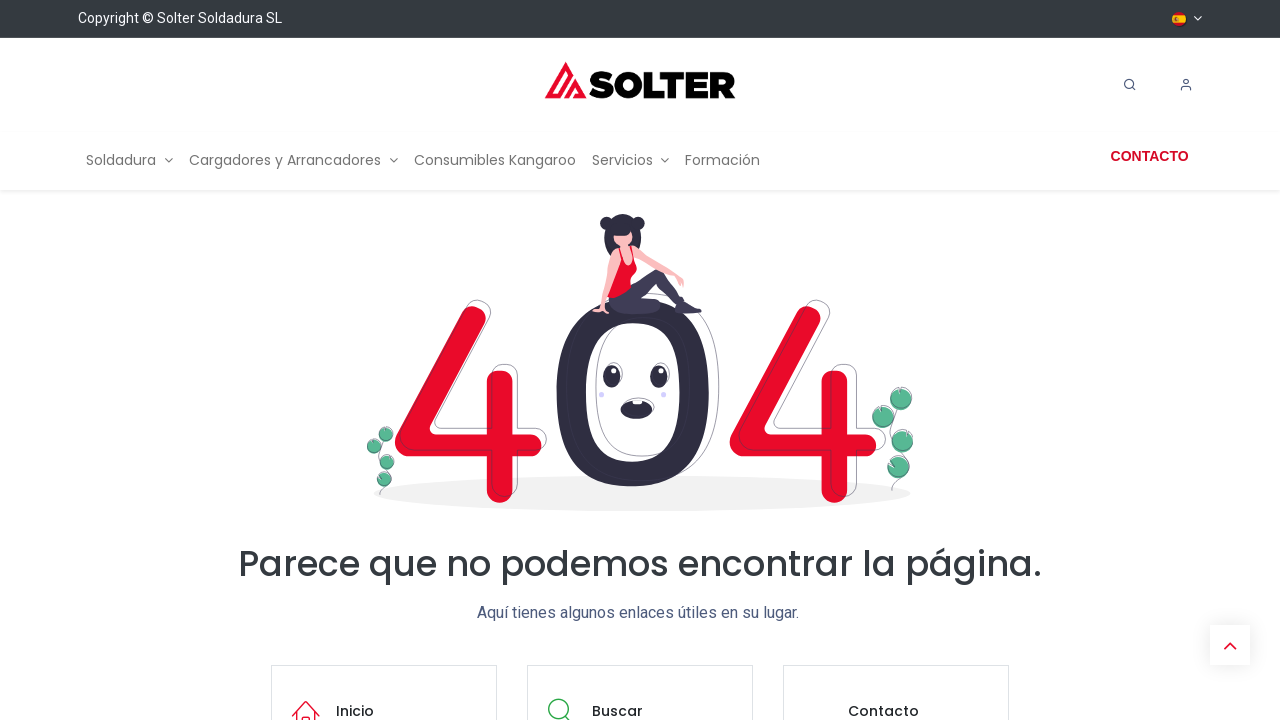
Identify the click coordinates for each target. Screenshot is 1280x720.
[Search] (1130, 85)
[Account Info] (1186, 85)
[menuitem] (129, 160)
